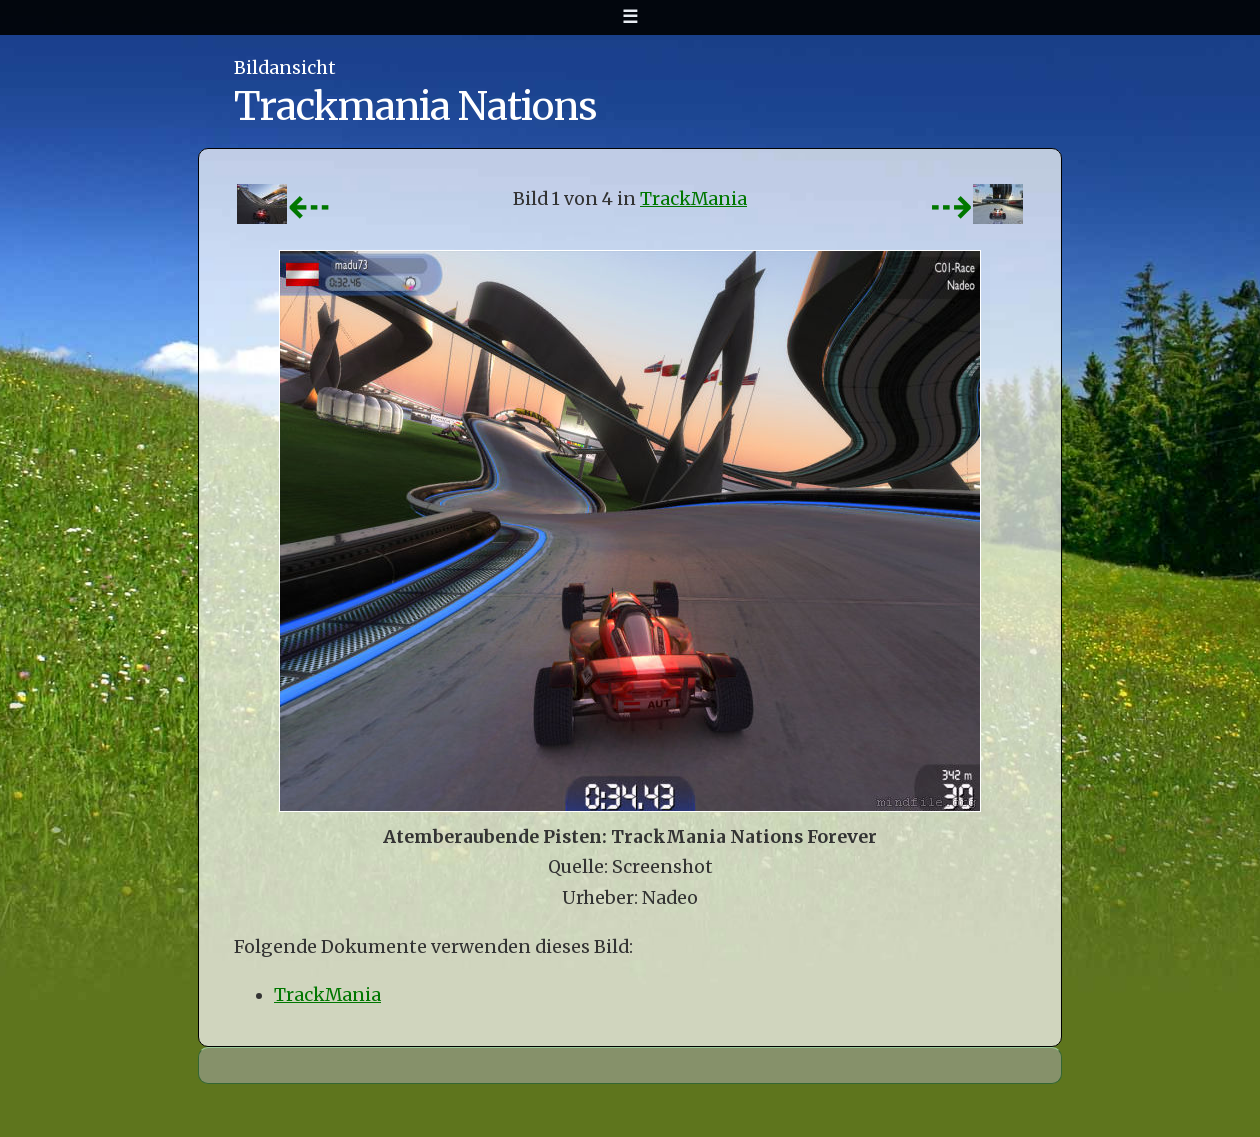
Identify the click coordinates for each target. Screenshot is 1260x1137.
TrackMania (693, 199)
